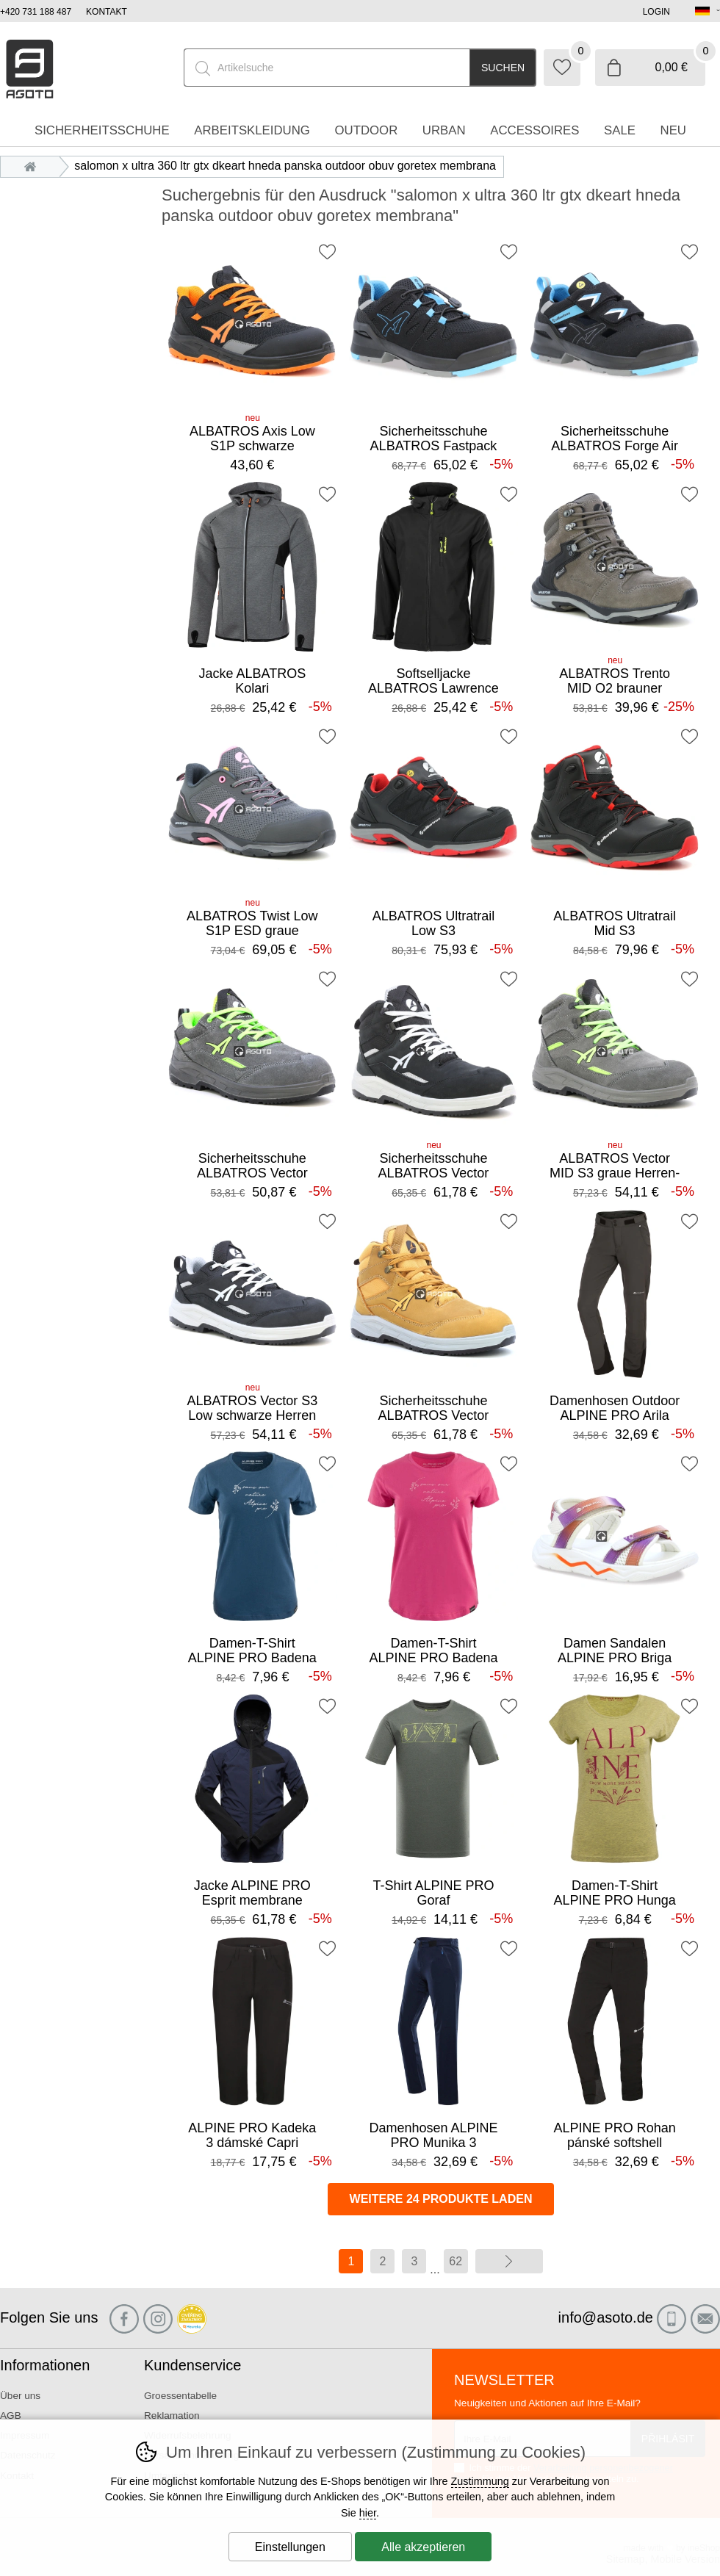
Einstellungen (290, 2547)
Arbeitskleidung (252, 130)
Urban (444, 130)
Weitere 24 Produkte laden (441, 2199)
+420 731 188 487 (35, 12)
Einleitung (34, 165)
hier (367, 2513)
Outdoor (365, 130)
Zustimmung (480, 2481)
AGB (10, 2415)
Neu (673, 130)
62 (455, 2261)
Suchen (503, 67)
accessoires (534, 130)
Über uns (20, 2395)
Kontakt (106, 12)
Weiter (509, 2261)
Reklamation (172, 2415)
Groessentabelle (180, 2395)
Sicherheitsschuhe (102, 130)
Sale (620, 130)
